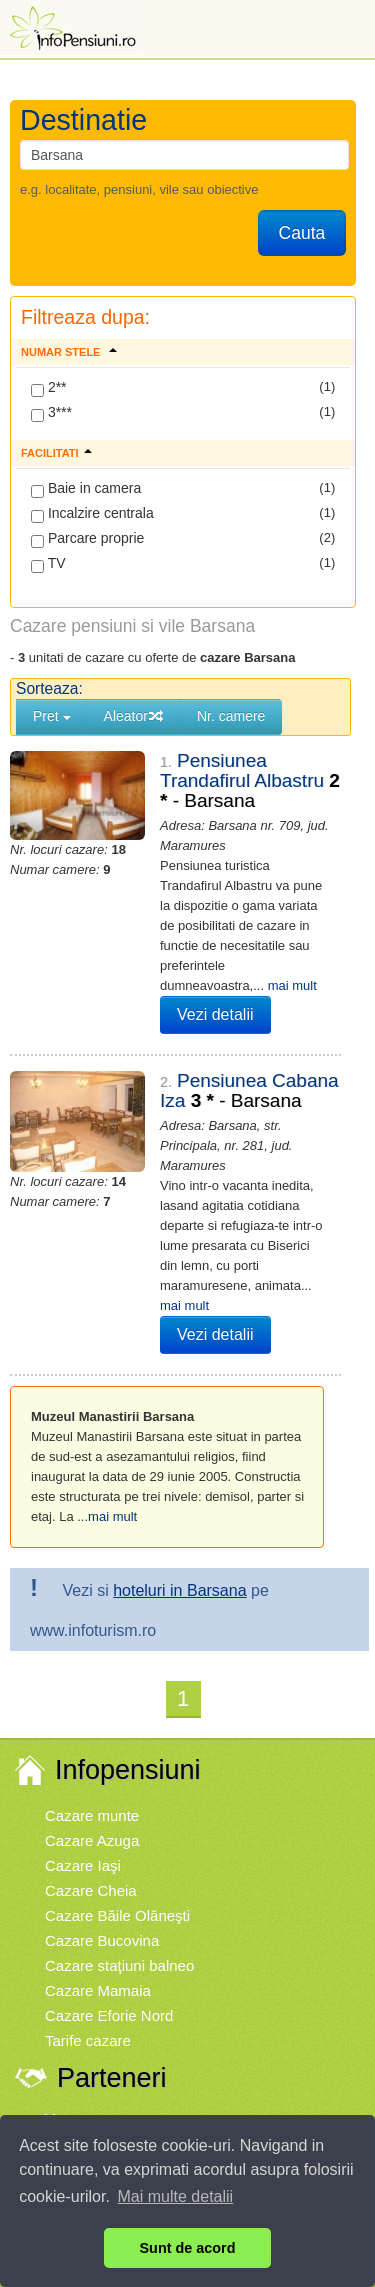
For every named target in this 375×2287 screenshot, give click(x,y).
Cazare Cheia (91, 1890)
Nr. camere (231, 716)
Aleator (134, 716)
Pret (52, 716)
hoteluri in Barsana (179, 1590)
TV (48, 564)
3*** (51, 413)
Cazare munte (92, 1815)
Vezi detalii (215, 1014)
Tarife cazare (88, 2040)
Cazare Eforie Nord (109, 2015)
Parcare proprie (87, 539)
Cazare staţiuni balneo (119, 1965)
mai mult (292, 985)
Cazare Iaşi (83, 1865)
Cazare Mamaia (98, 1990)
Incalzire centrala (92, 514)
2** (49, 388)
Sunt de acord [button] (188, 2248)
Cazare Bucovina (102, 1940)
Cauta (302, 233)
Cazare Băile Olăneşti (117, 1915)
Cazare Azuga (92, 1840)
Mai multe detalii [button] (176, 2196)
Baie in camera (86, 489)
